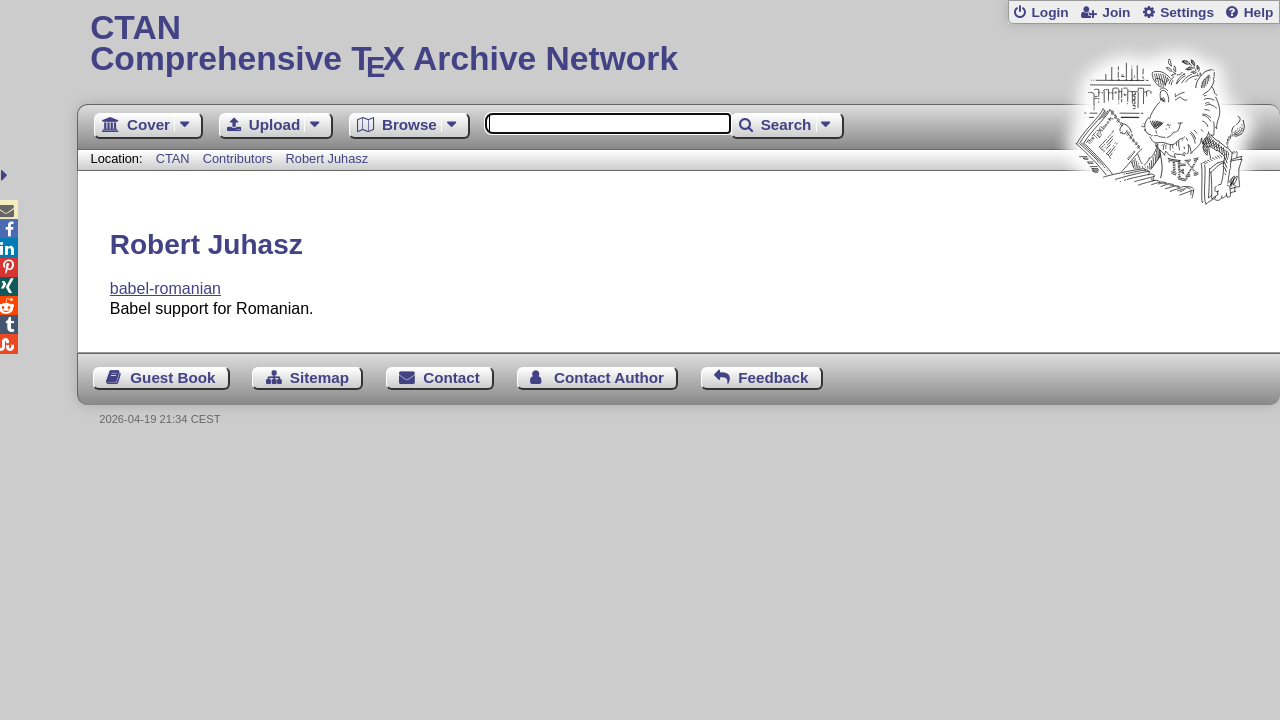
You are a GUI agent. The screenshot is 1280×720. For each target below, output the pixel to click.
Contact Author (609, 377)
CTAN (173, 158)
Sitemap (319, 377)
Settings (1187, 12)
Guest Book (172, 377)
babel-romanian (165, 288)
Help (1259, 12)
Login (1049, 12)
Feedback (773, 377)
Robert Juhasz (327, 158)
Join (1116, 12)
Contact (451, 377)
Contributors (238, 158)
